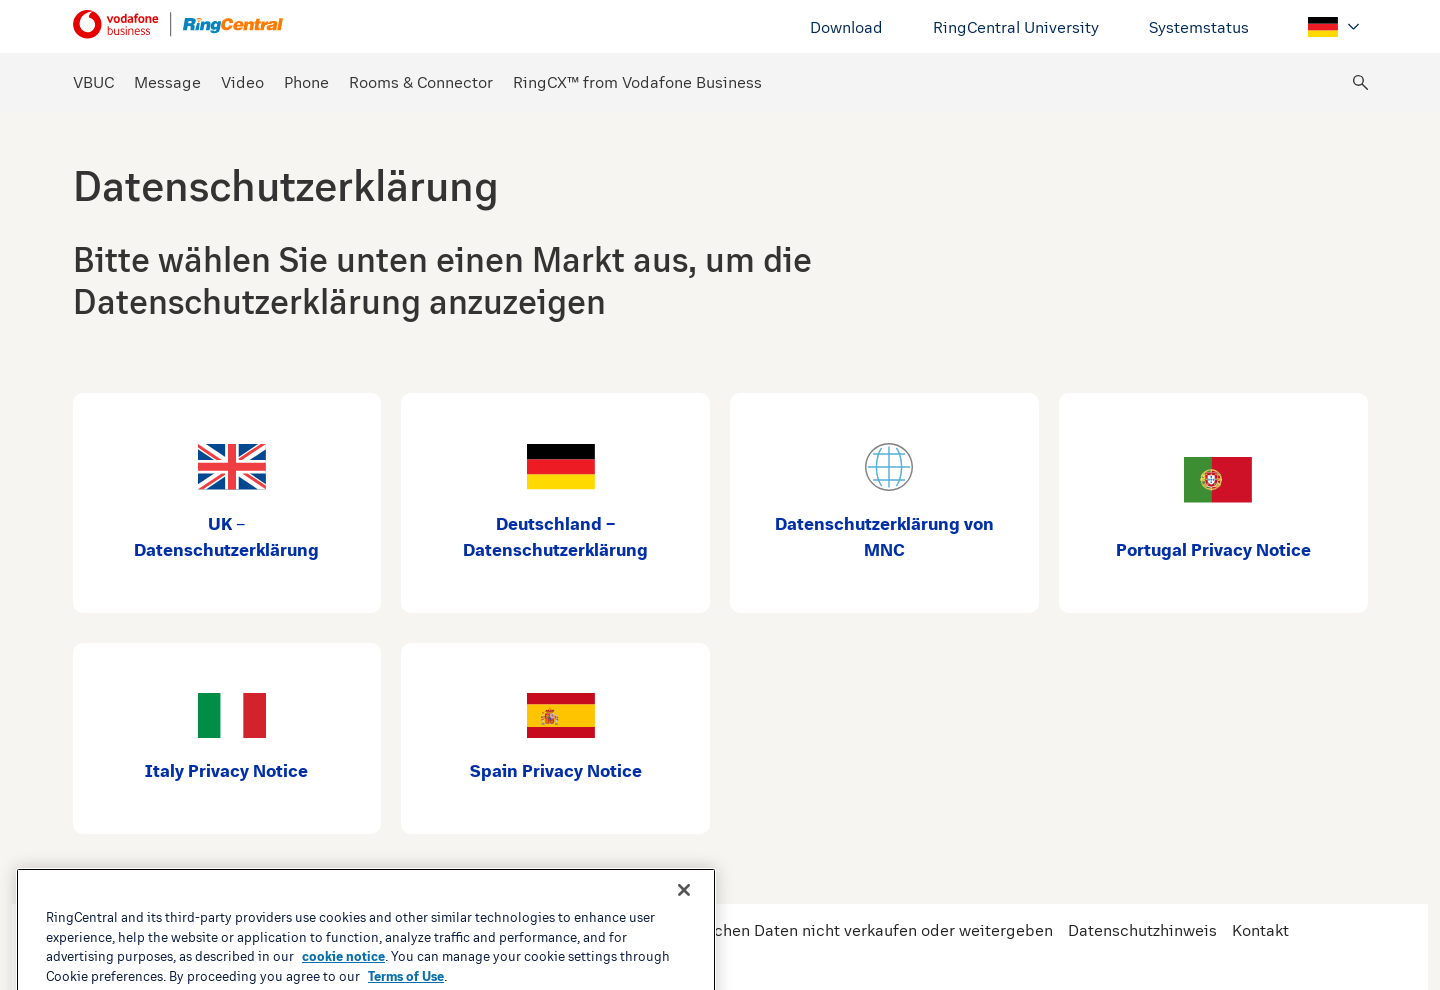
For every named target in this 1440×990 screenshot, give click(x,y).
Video (242, 82)
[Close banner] (684, 942)
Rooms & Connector (421, 82)
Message (167, 82)
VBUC (93, 82)
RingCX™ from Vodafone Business (637, 82)
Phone (306, 82)
